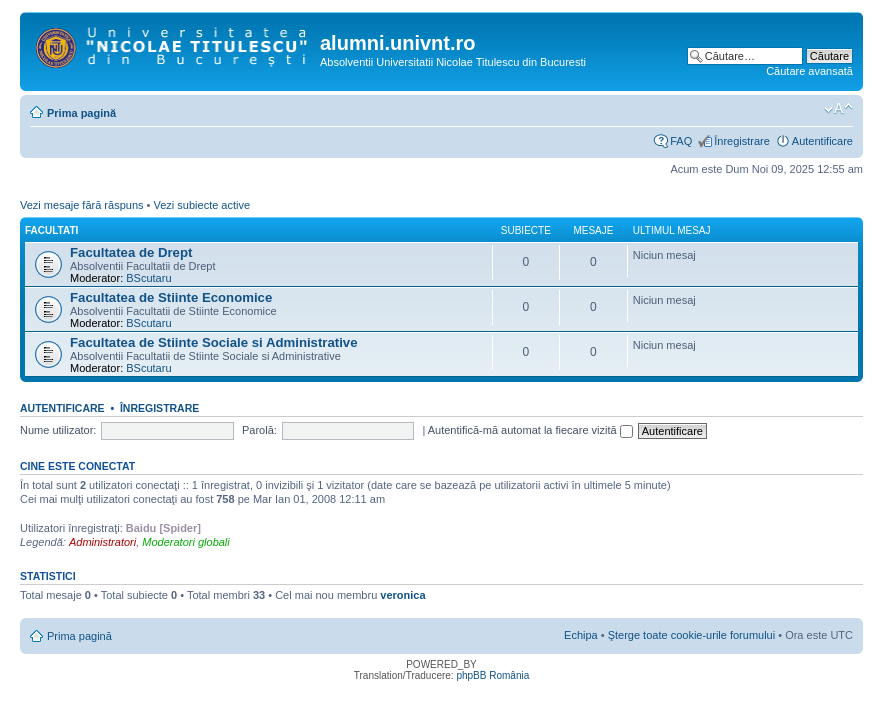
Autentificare (822, 141)
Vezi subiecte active (201, 205)
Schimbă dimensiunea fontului (838, 109)
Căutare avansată (809, 71)
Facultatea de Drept (131, 252)
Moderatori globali (185, 542)
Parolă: (259, 430)
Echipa (581, 635)
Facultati (51, 230)
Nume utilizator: (58, 430)
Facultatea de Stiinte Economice (171, 297)
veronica (402, 595)
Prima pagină (81, 113)
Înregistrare (742, 141)
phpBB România (492, 675)
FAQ (681, 141)
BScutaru (148, 278)
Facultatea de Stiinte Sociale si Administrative (214, 342)
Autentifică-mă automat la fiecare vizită (530, 430)
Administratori (102, 542)
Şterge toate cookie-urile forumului (692, 635)
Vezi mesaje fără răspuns (82, 205)
